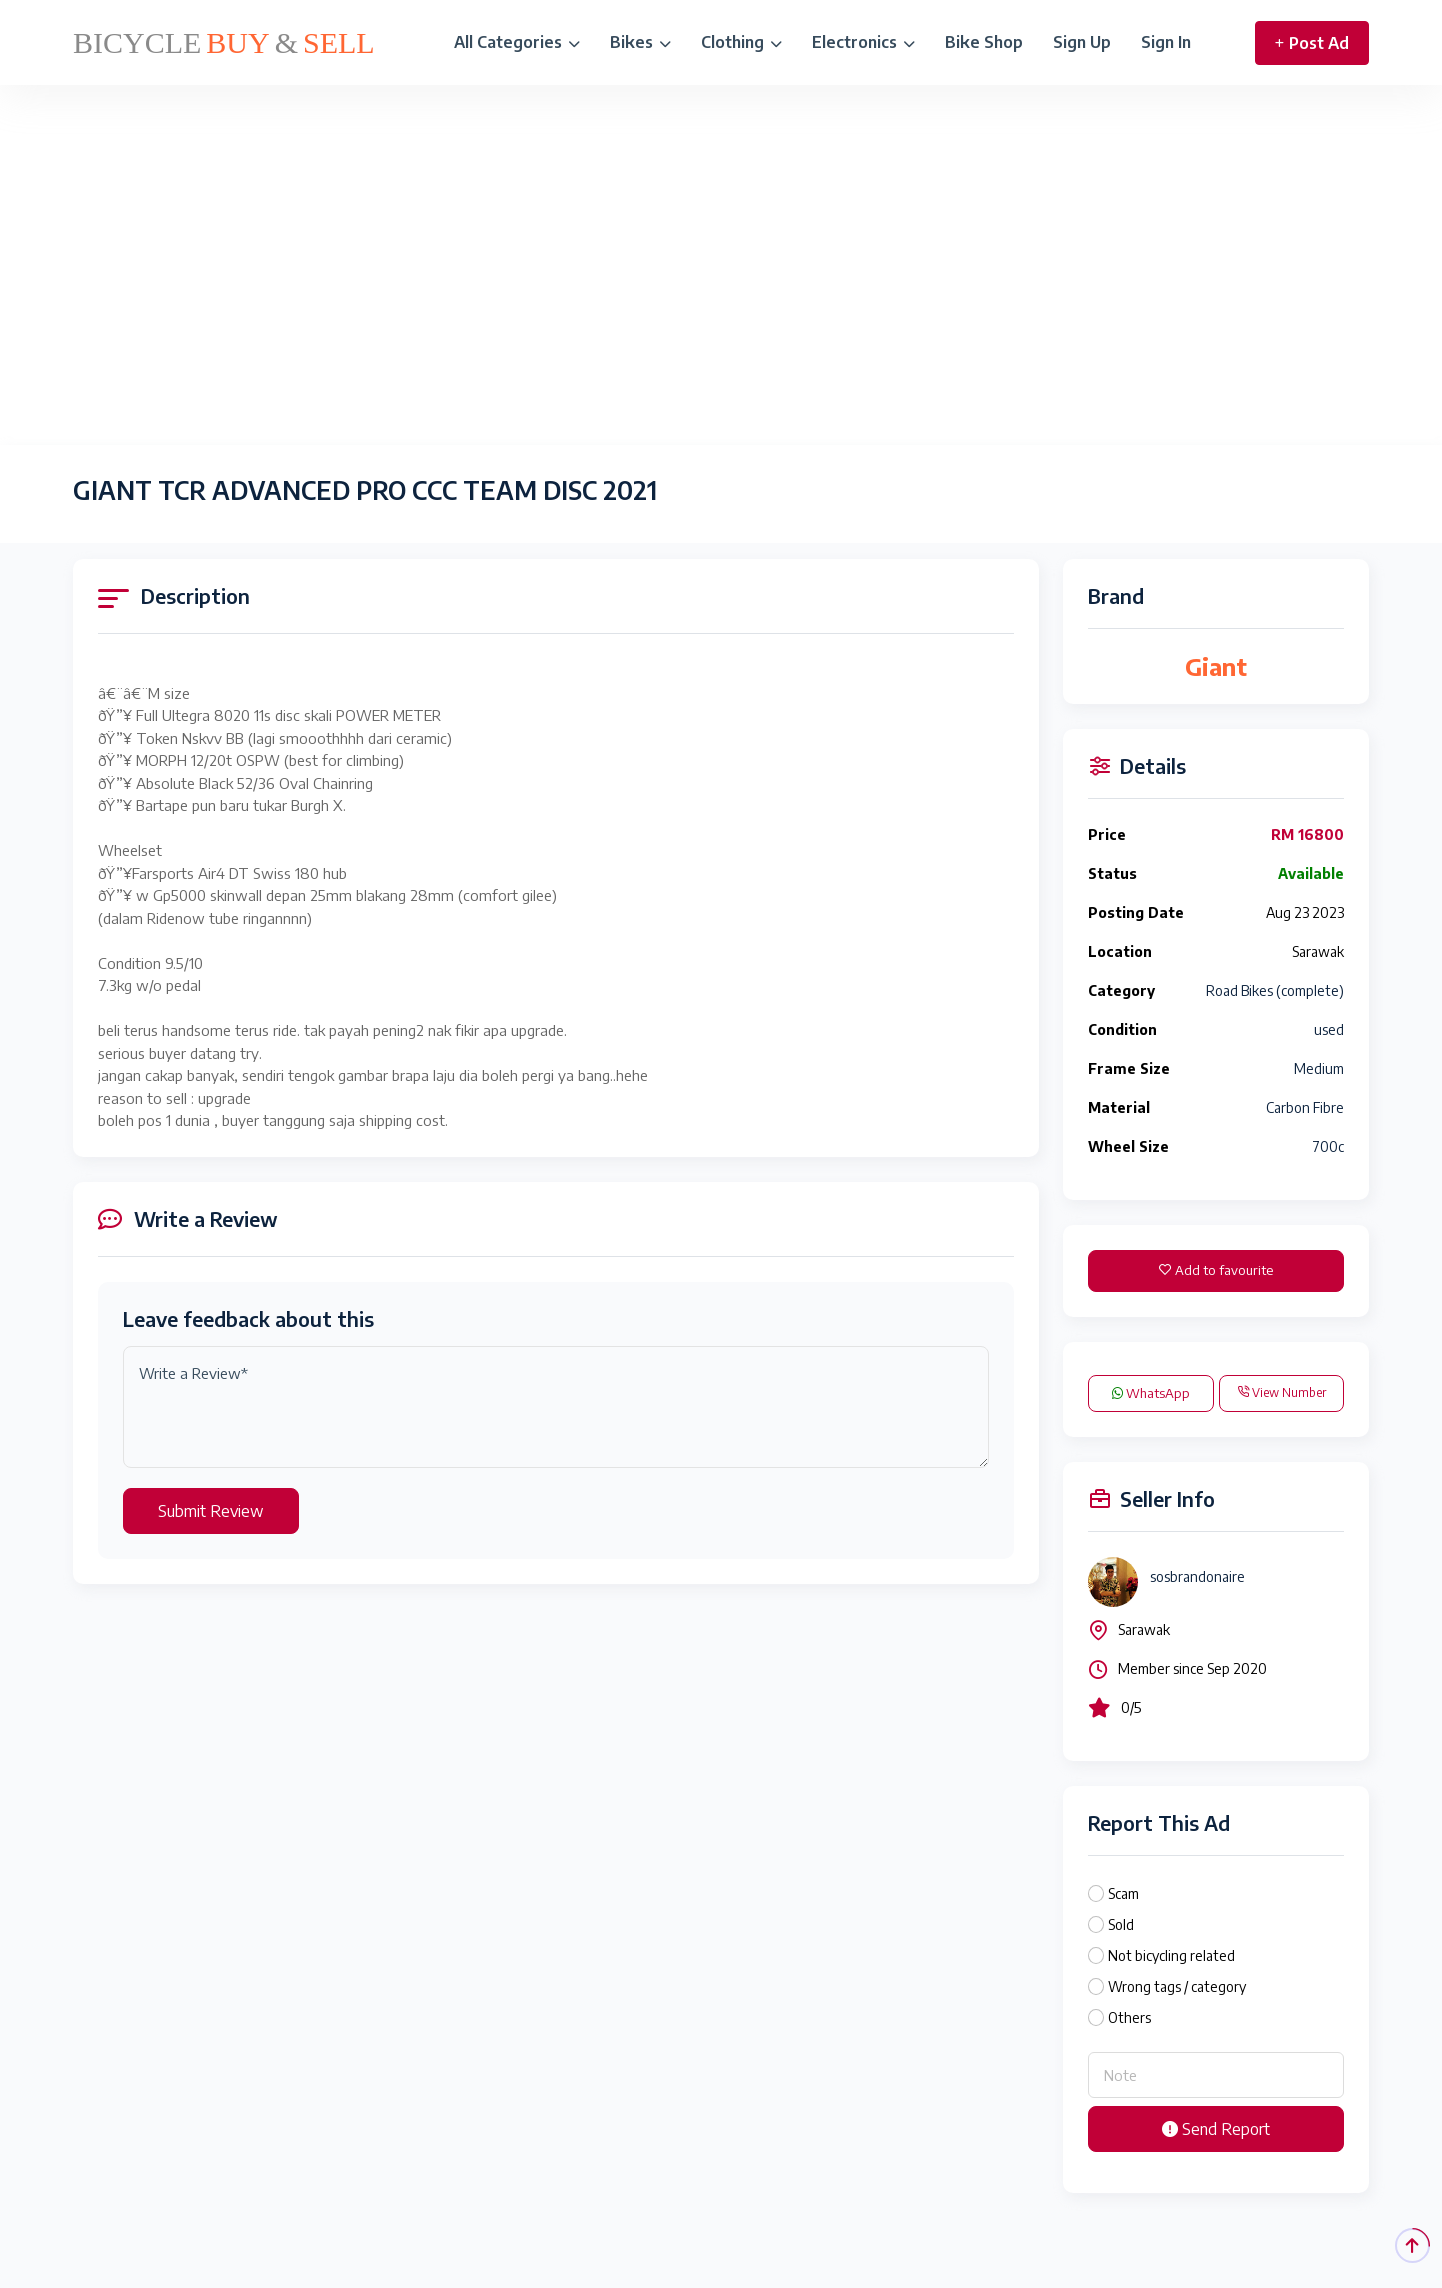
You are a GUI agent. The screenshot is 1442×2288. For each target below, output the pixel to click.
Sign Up (1082, 42)
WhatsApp (1151, 1393)
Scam (1123, 1893)
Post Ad (1312, 43)
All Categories (517, 42)
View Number (1281, 1392)
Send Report (1216, 2129)
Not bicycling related (1171, 1955)
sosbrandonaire (1197, 1576)
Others (1129, 2017)
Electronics (863, 42)
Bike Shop (984, 42)
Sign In (1166, 42)
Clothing (741, 42)
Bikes (640, 42)
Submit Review (211, 1511)
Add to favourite (1216, 1270)
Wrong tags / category (1177, 1986)
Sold (1121, 1924)
